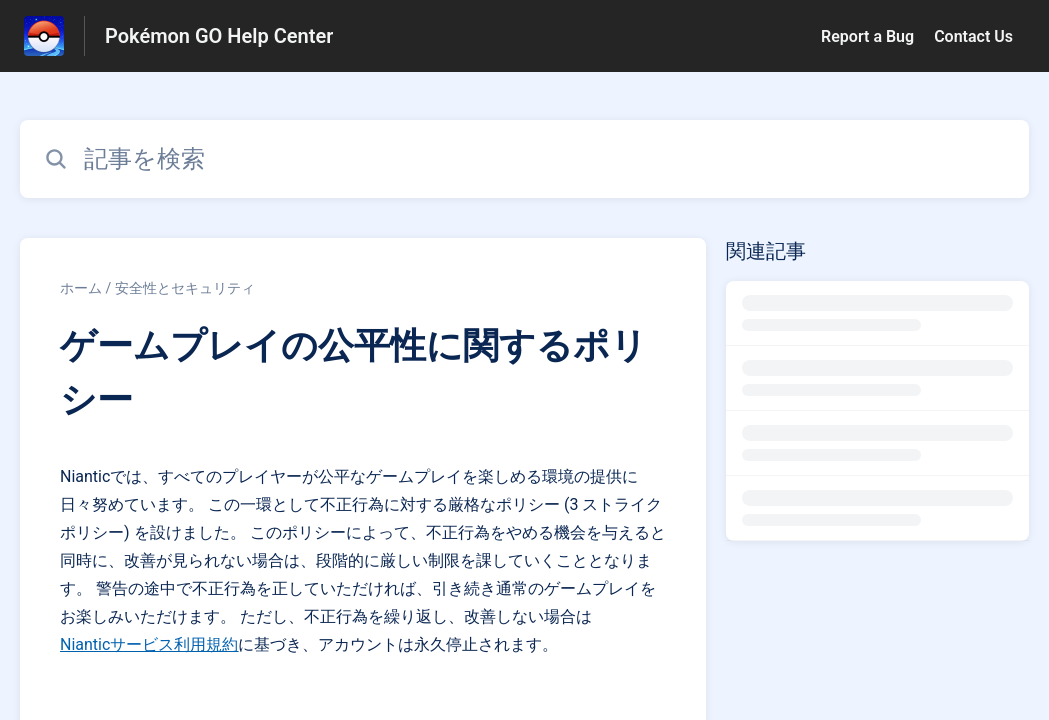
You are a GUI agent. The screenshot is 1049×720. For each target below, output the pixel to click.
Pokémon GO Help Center (219, 36)
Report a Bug (867, 36)
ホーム (81, 288)
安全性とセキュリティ (185, 288)
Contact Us (973, 36)
